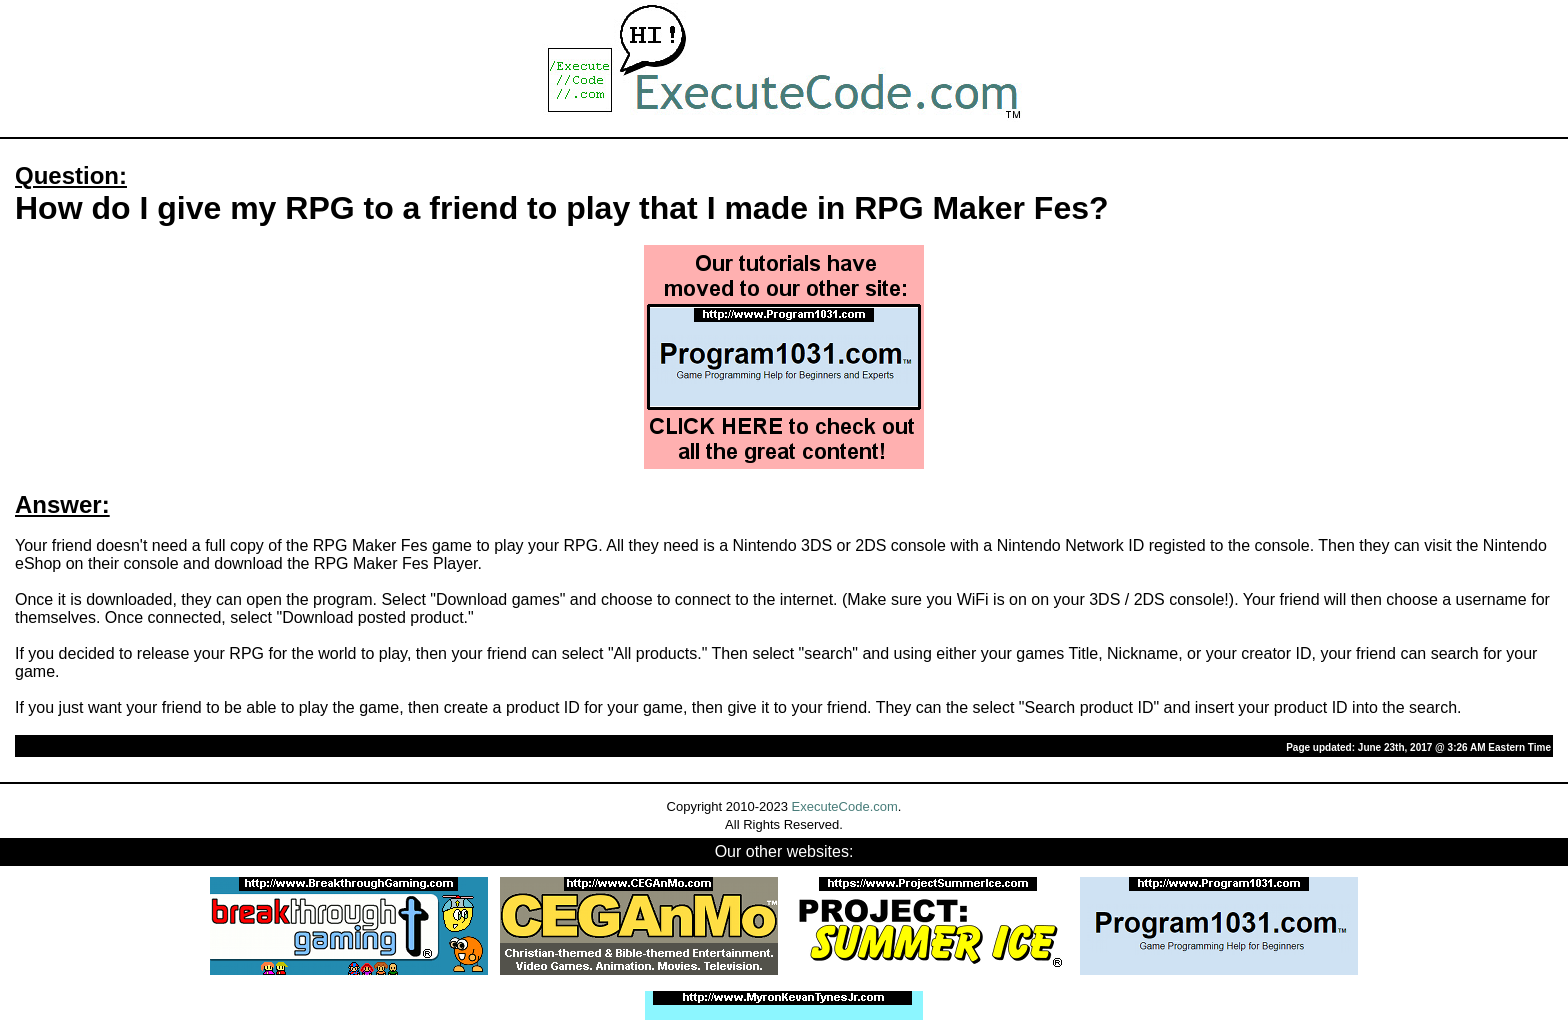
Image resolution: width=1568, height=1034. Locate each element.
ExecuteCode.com (845, 806)
